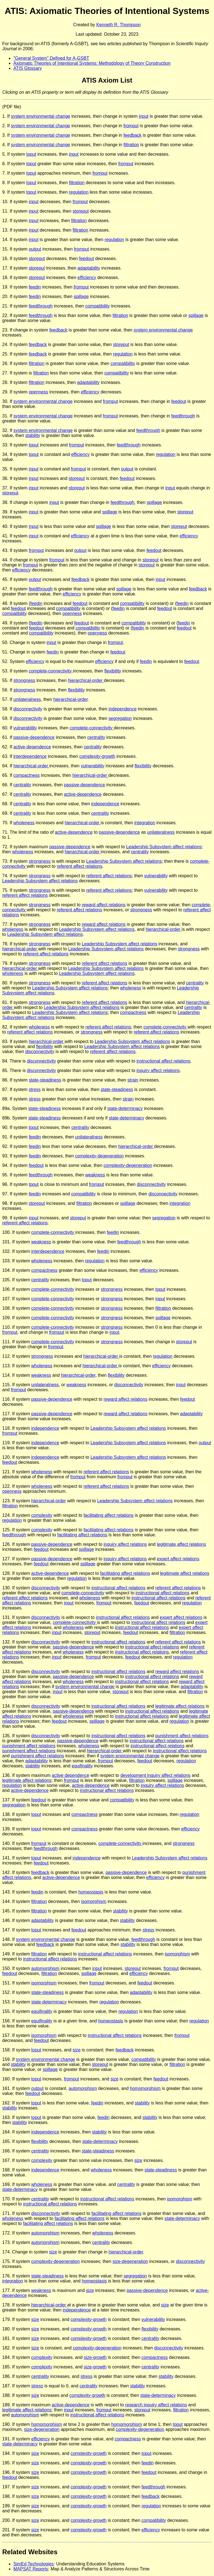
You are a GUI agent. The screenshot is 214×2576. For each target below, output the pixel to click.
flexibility (112, 671)
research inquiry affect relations (156, 2404)
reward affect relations (103, 904)
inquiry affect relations (158, 1070)
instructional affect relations (164, 1061)
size (77, 2050)
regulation (78, 192)
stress (35, 1089)
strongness (24, 680)
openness (38, 392)
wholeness (24, 822)
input (144, 116)
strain (132, 1080)
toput (31, 154)
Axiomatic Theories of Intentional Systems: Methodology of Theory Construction (92, 63)
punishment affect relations (181, 1735)
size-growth (95, 2357)
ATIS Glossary (27, 68)
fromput (130, 125)
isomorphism (93, 1901)
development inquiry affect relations (155, 1775)
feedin (35, 287)
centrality (96, 737)
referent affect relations (79, 866)
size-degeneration (130, 2261)
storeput (81, 211)
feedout (86, 258)
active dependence (70, 1775)
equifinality (82, 1765)
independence (123, 709)
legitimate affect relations (181, 1544)
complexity (41, 1515)
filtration (131, 144)
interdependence (30, 756)
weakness (95, 1174)
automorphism (45, 1968)
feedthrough (40, 306)
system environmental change (40, 116)
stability (32, 435)
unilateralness (27, 699)
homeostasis (90, 1892)
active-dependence (32, 746)
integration (144, 822)
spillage (81, 296)
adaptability (88, 268)
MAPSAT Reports (30, 2569)
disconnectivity (27, 709)
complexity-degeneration (99, 1156)
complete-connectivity (51, 671)
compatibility (97, 306)
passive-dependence (34, 737)
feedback (132, 135)
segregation (120, 718)
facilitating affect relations (108, 1515)
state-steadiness (45, 1080)
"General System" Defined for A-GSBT (51, 58)
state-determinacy (125, 1108)
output (35, 249)
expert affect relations (178, 1558)
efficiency (86, 277)
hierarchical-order (86, 680)
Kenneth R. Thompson (118, 24)
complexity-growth (97, 756)
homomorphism (145, 2088)
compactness (26, 775)
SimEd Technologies (33, 2563)
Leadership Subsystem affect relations (164, 846)
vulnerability (25, 727)
